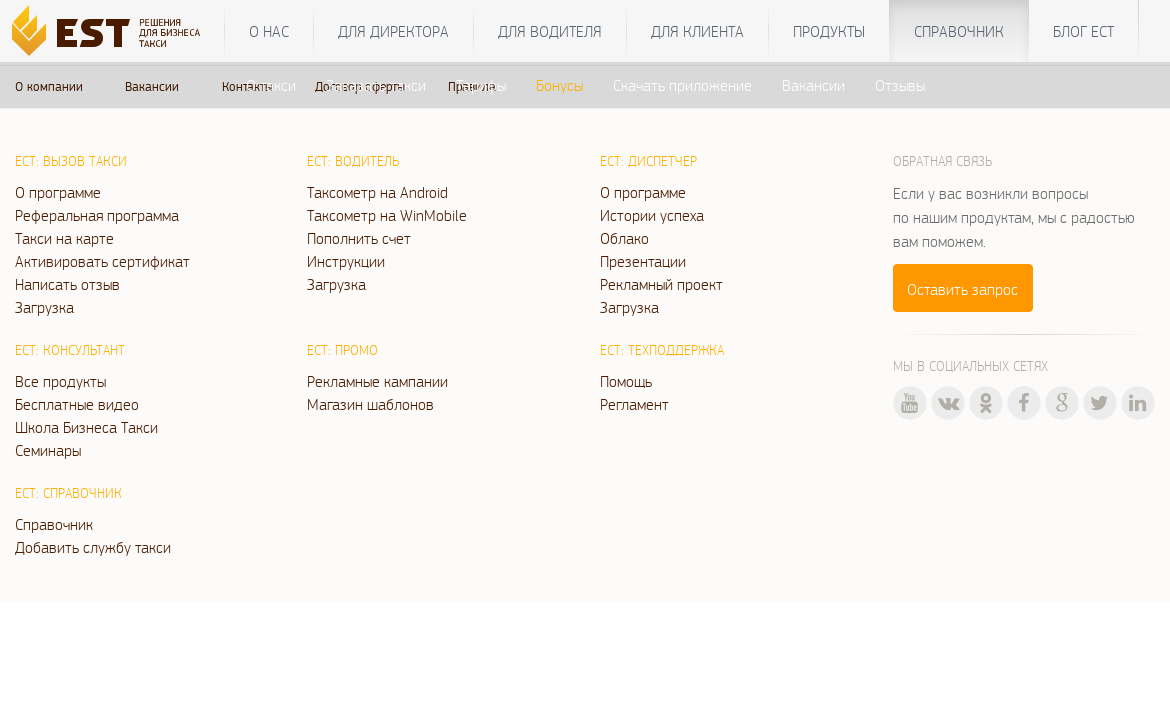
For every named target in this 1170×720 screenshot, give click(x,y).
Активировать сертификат (102, 261)
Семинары (48, 450)
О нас (269, 31)
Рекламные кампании (377, 381)
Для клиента (697, 31)
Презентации (643, 261)
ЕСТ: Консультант (70, 350)
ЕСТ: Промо (342, 350)
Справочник (959, 31)
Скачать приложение (682, 85)
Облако (624, 238)
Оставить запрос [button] (962, 289)
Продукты (829, 31)
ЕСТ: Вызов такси (71, 161)
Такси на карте (64, 238)
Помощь (626, 381)
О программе (58, 192)
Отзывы (900, 85)
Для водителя (550, 31)
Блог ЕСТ (1083, 31)
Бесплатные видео (77, 404)
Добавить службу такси (93, 547)
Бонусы (559, 85)
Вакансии (813, 85)
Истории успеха (652, 215)
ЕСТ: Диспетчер (648, 161)
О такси (271, 85)
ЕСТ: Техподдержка (662, 350)
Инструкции (346, 261)
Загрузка (44, 307)
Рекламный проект (661, 284)
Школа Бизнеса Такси (86, 427)
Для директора (393, 31)
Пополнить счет (359, 238)
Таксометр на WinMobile (387, 215)
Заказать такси (376, 85)
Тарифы (481, 85)
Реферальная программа (97, 215)
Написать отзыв (67, 284)
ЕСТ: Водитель (353, 161)
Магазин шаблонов (370, 404)
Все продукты (60, 381)
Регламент (634, 404)
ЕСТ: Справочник (68, 493)
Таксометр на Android (377, 192)
